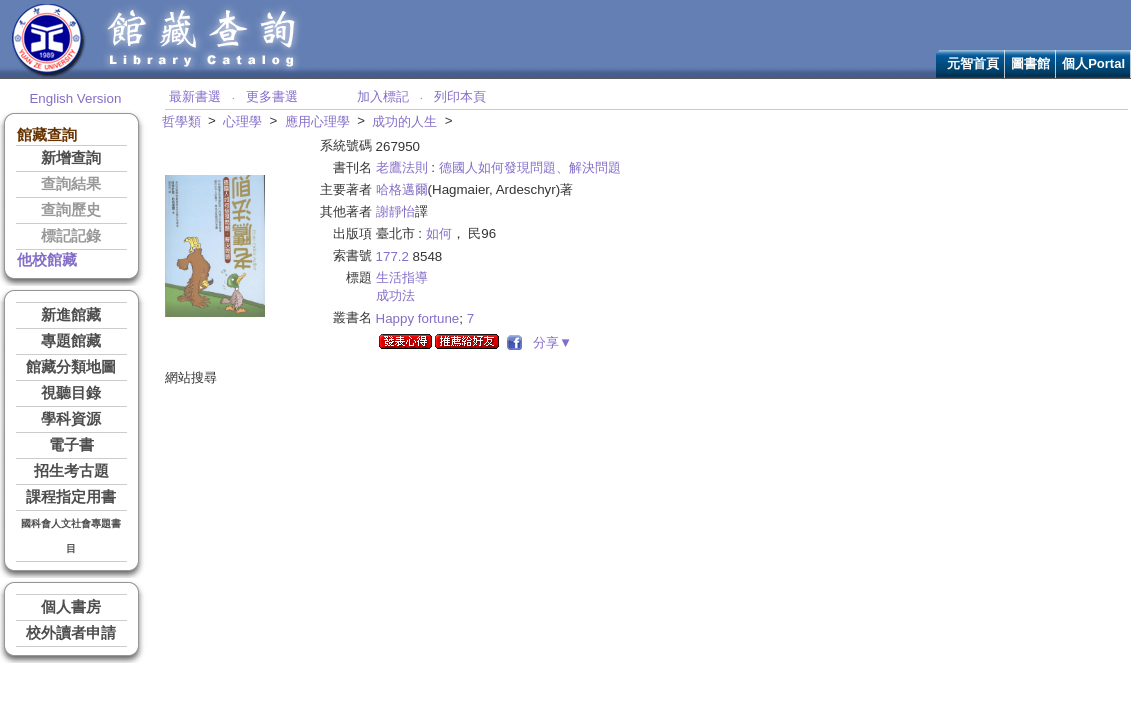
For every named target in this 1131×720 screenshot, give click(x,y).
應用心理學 (317, 121)
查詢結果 (71, 184)
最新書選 (195, 96)
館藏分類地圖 (71, 367)
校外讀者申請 (71, 633)
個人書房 (71, 607)
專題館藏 (71, 341)
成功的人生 (404, 121)
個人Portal (1093, 63)
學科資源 (71, 419)
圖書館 (1030, 63)
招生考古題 (71, 471)
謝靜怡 (395, 211)
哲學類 (181, 121)
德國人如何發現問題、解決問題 (530, 167)
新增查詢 (71, 158)
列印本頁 (460, 96)
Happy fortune (418, 318)
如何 (439, 233)
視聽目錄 (71, 393)
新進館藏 (71, 315)
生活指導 (402, 277)
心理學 (242, 121)
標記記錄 (71, 236)
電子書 (71, 445)
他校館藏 (47, 260)
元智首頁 (973, 63)
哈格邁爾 (402, 189)
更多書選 (272, 96)
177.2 (392, 256)
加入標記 (383, 96)
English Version (75, 98)
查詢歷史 (71, 210)
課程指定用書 (71, 497)
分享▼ (549, 342)
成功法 (395, 295)
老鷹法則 (402, 167)
